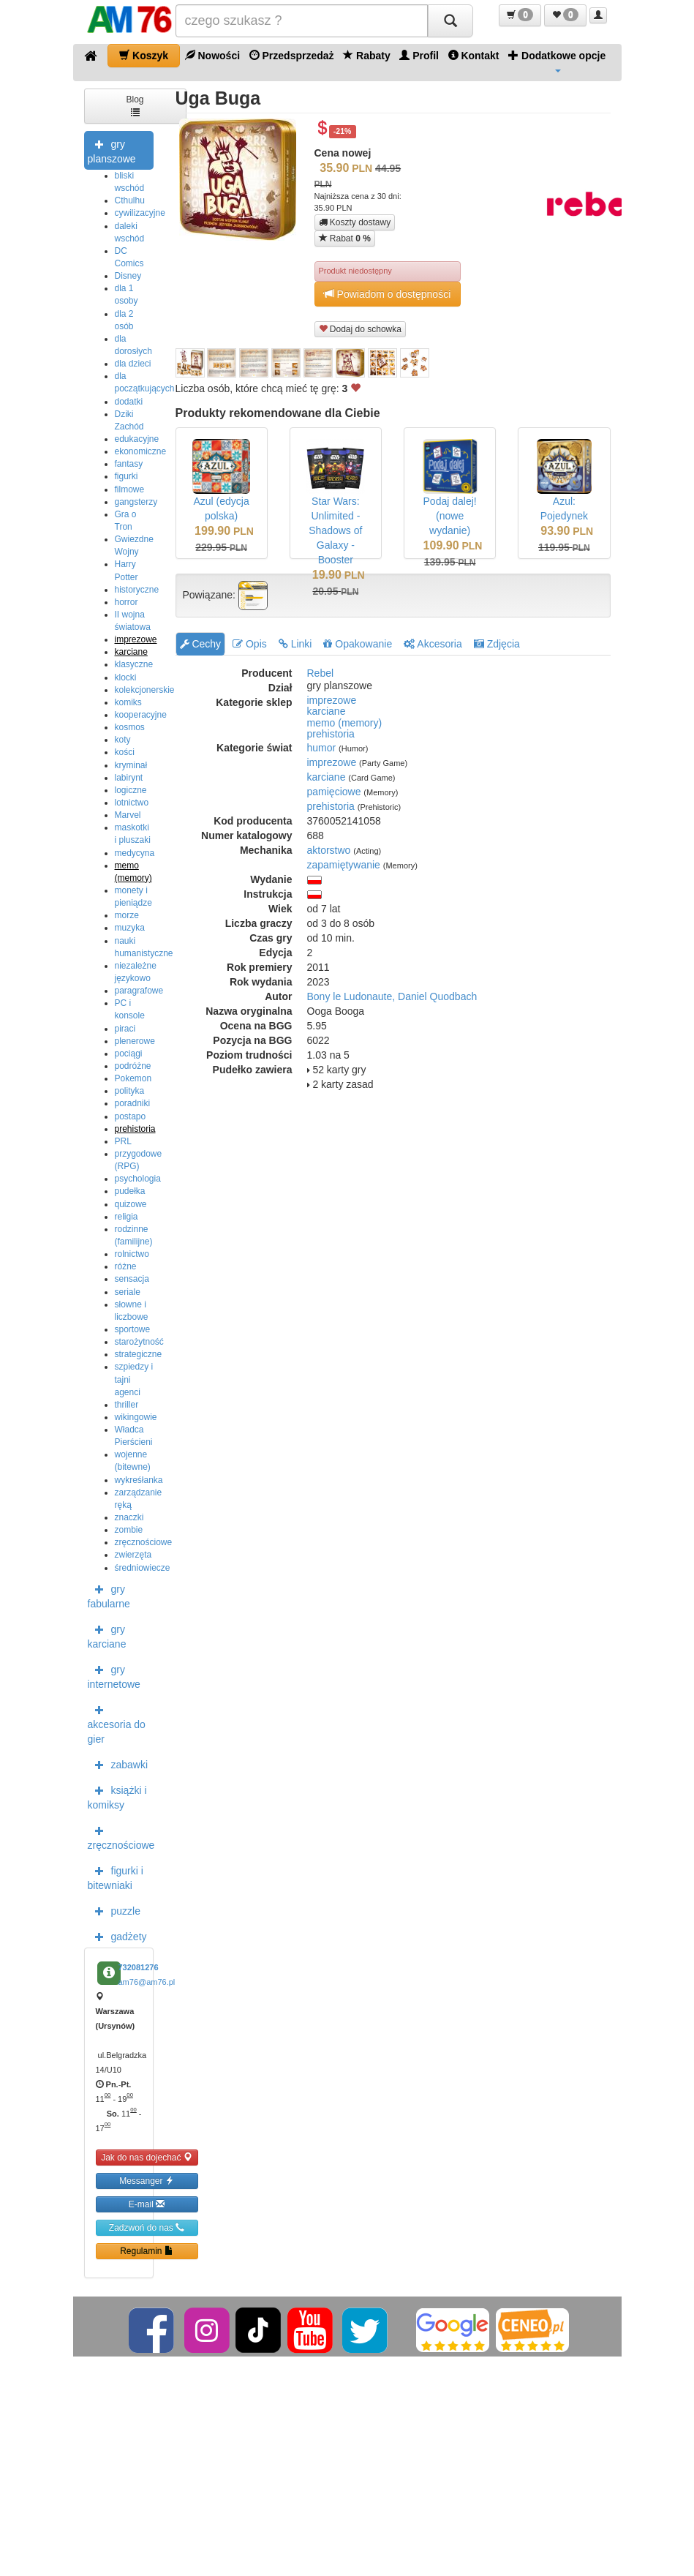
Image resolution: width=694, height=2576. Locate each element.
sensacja (132, 1279)
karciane (131, 652)
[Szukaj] (450, 20)
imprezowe (136, 639)
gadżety (117, 1936)
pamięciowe (334, 791)
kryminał (131, 765)
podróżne (133, 1066)
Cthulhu (130, 200)
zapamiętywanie (343, 865)
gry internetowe (114, 1675)
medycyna (135, 853)
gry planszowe (112, 150)
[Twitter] (366, 2329)
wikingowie (136, 1417)
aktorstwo (329, 850)
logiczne (131, 790)
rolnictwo (132, 1254)
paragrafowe (139, 990)
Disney (128, 276)
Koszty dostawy (355, 222)
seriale (127, 1292)
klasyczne (134, 664)
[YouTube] (311, 2329)
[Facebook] (152, 2329)
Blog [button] (134, 105)
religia (126, 1217)
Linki (295, 644)
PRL (123, 1141)
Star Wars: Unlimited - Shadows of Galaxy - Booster (335, 530)
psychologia (138, 1179)
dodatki (129, 402)
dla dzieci (133, 363)
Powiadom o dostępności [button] (387, 294)
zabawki (118, 1764)
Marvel (128, 815)
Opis (250, 644)
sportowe (133, 1329)
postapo (130, 1116)
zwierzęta (133, 1555)
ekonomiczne (141, 451)
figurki (126, 476)
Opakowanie (357, 644)
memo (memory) (344, 723)
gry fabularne (109, 1595)
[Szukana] (302, 20)
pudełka (130, 1191)
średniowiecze (142, 1568)
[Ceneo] (532, 2329)
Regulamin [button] (146, 2250)
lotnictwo (132, 802)
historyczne (137, 590)
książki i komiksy (117, 1796)
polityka (130, 1091)
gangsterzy (136, 502)
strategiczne (138, 1354)
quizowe (131, 1204)
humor (321, 748)
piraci (125, 1029)
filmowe (130, 489)
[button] (520, 15)
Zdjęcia (497, 644)
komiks (128, 702)
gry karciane (107, 1635)
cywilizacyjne (140, 213)
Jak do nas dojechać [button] (146, 2157)
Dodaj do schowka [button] (360, 328)
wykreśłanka (139, 1480)
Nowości (212, 55)
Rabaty (367, 55)
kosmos (130, 727)
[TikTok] (258, 2329)
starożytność (139, 1342)
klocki (126, 677)
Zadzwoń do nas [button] (146, 2227)
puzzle (114, 1910)
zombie (129, 1530)
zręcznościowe (144, 1542)
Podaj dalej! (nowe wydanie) (450, 515)
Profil (419, 55)
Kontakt (473, 55)
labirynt (129, 778)
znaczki (129, 1517)
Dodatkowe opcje (557, 60)
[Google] (452, 2329)
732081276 (138, 1967)
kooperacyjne (141, 715)
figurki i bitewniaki (115, 1876)
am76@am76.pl (147, 1982)
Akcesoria (433, 644)
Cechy (201, 644)
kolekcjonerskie (145, 690)
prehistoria (135, 1129)
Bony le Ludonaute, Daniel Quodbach (392, 996)
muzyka (130, 928)
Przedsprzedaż (291, 55)
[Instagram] (208, 2329)
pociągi (129, 1053)
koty (123, 740)
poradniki (133, 1103)
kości (125, 752)
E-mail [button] (147, 2203)
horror (126, 602)
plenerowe (135, 1041)
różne (126, 1266)
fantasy (129, 464)
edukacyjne (137, 439)
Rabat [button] (345, 238)
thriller (127, 1405)
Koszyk (143, 55)
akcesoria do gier (117, 1723)
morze (127, 915)
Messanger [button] (146, 2180)
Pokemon (133, 1078)
